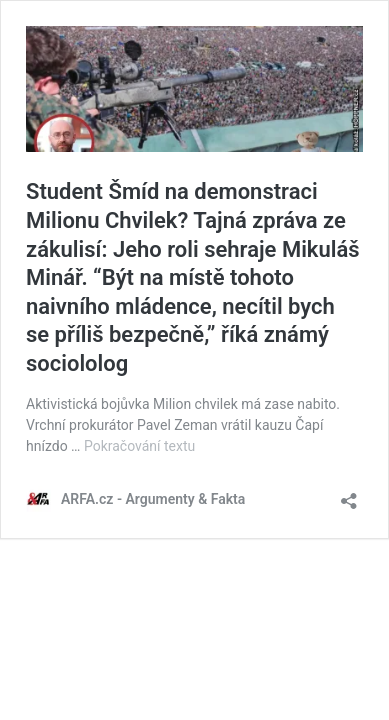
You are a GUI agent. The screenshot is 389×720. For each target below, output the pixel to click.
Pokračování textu (139, 446)
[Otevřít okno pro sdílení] (349, 494)
